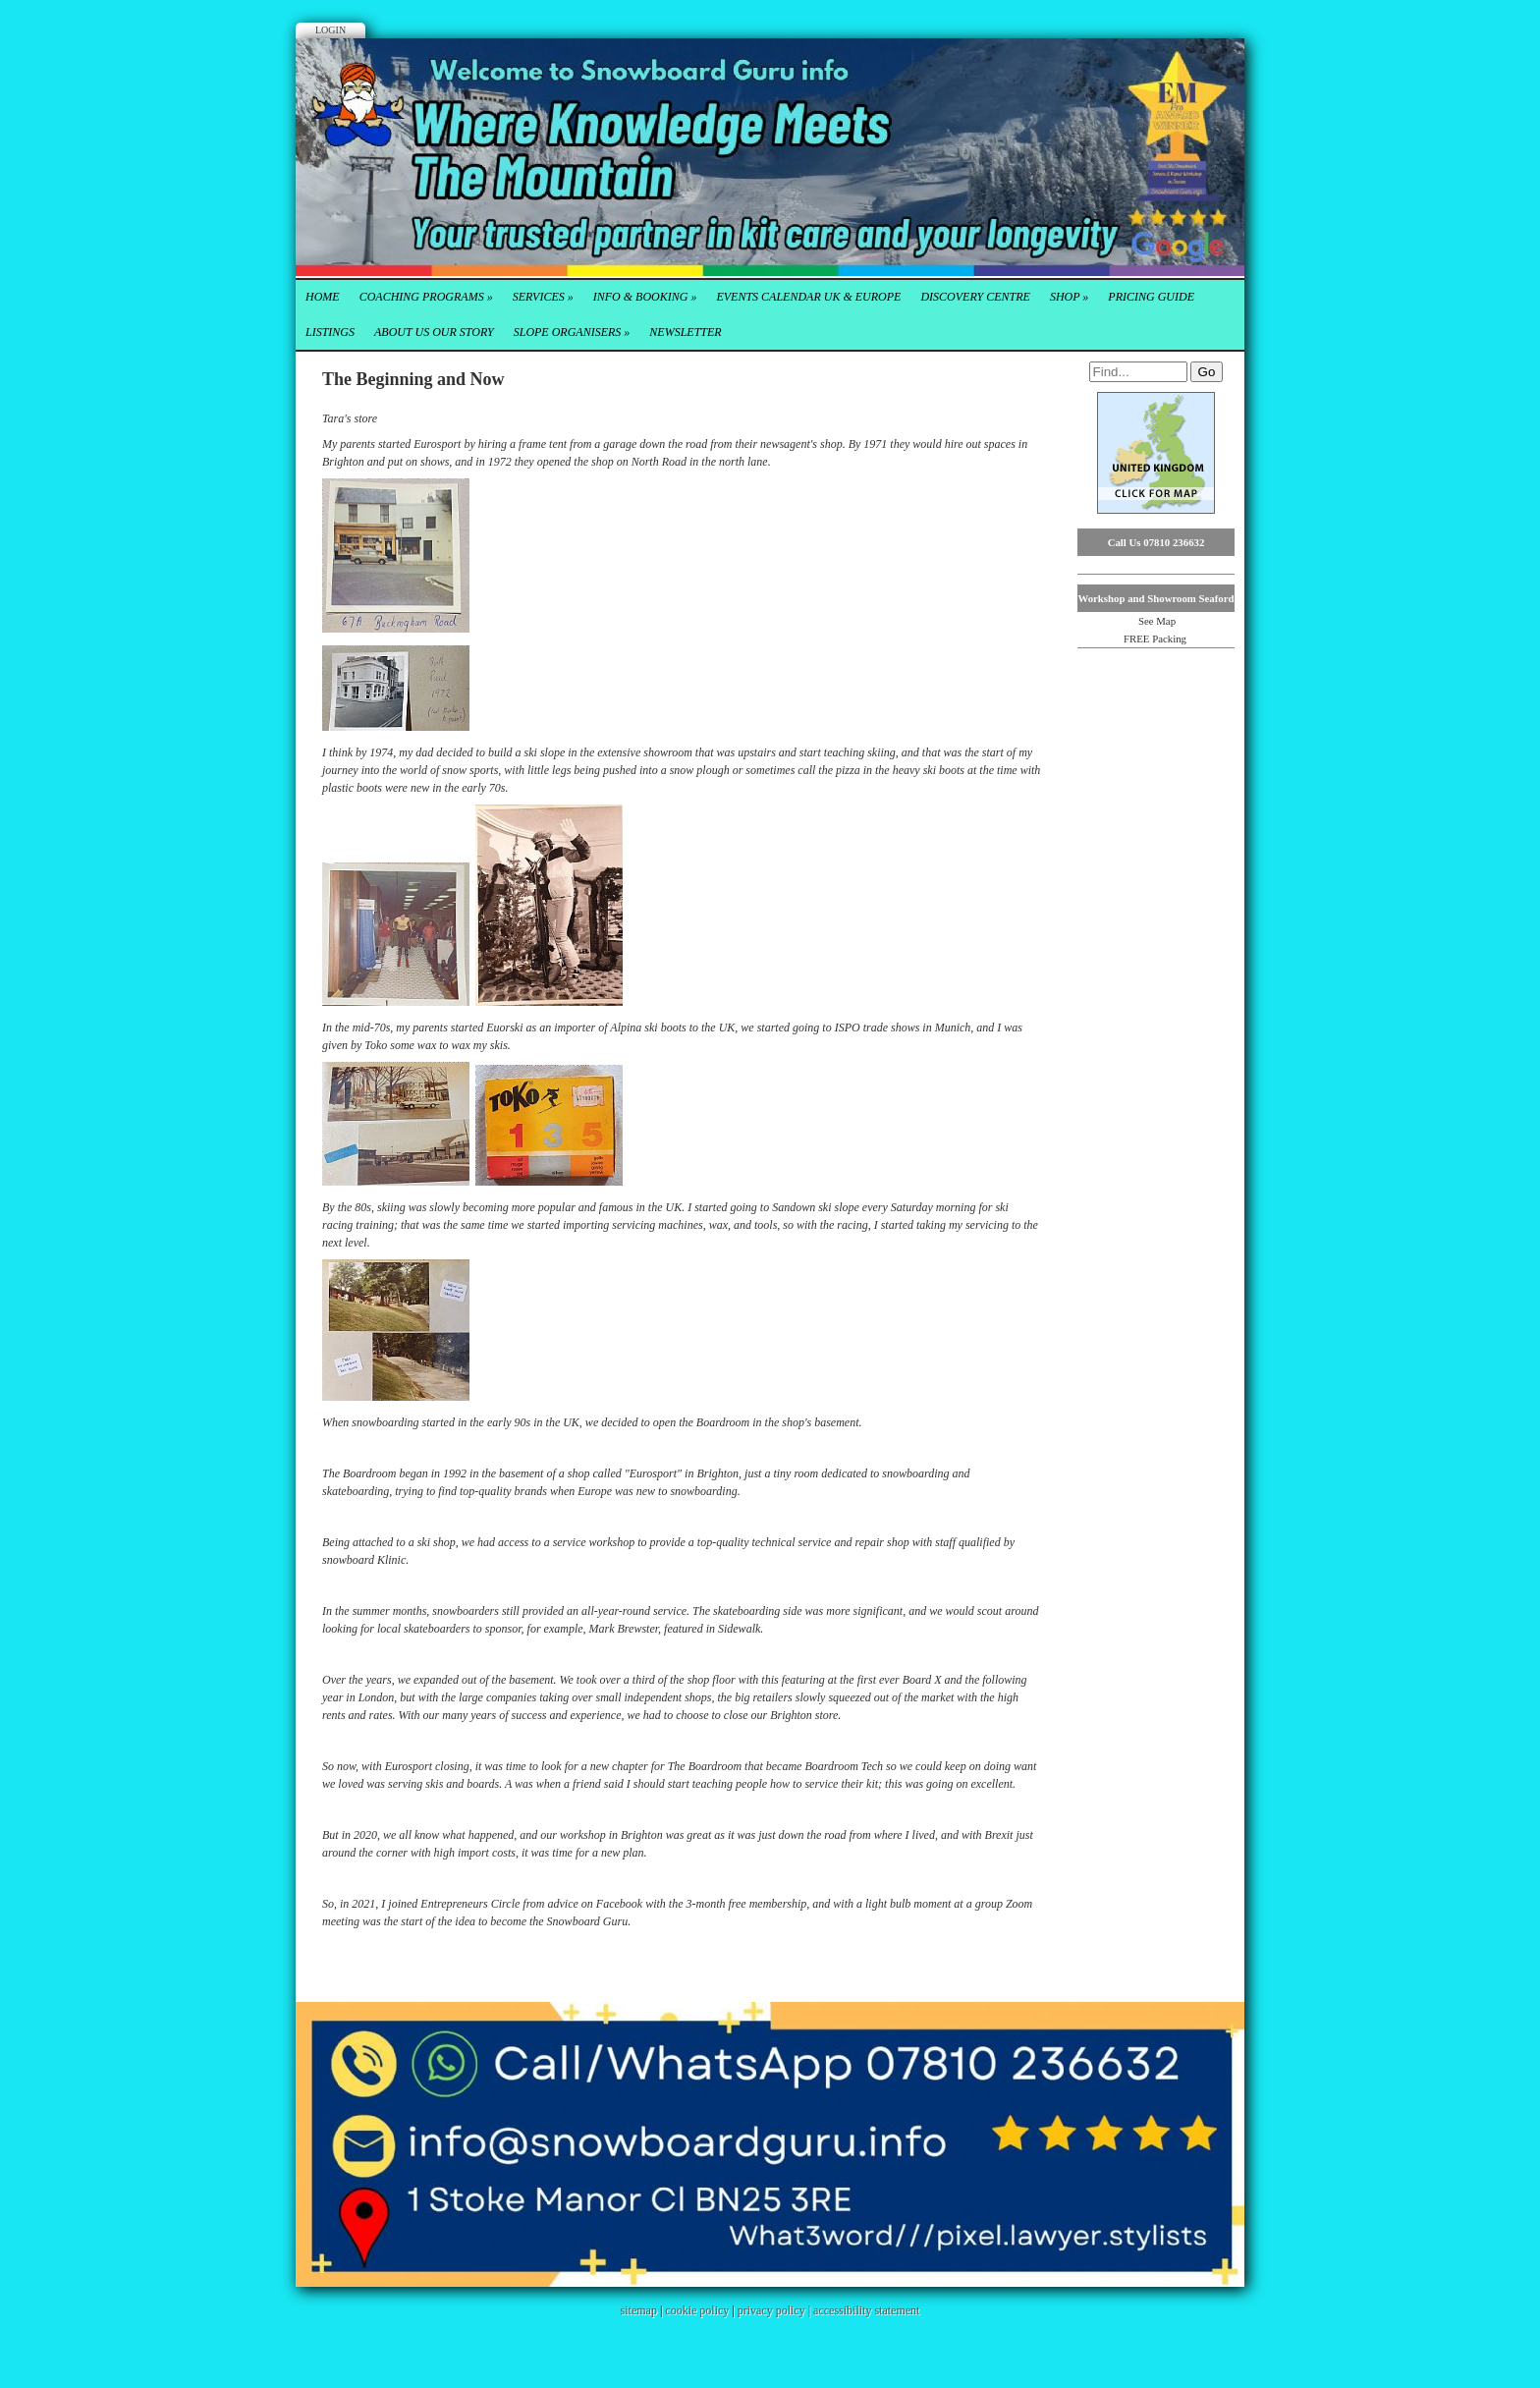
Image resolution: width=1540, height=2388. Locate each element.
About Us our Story (434, 332)
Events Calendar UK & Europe (808, 297)
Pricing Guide (1151, 297)
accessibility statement (866, 2310)
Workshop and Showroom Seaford (1155, 598)
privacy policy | (775, 2310)
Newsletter (685, 332)
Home (322, 297)
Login (330, 30)
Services (543, 297)
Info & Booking (645, 297)
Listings (330, 332)
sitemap (639, 2310)
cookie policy (697, 2310)
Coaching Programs (426, 297)
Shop (1069, 297)
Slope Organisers (572, 332)
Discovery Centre (974, 297)
